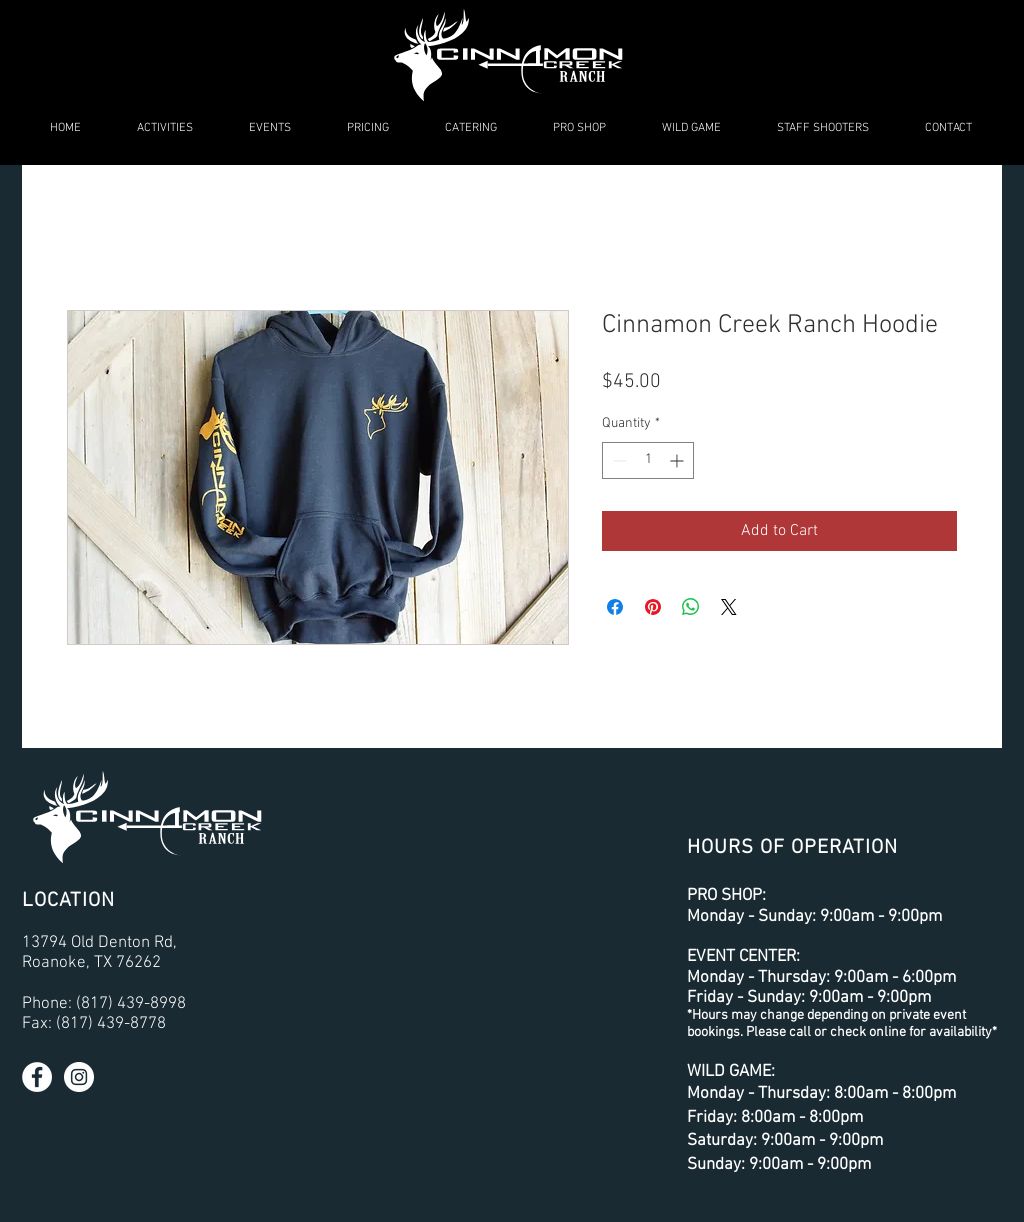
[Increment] (678, 460)
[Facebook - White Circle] (37, 1077)
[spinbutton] (648, 460)
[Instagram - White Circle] (79, 1077)
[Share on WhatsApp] (691, 607)
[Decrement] (617, 460)
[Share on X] (729, 607)
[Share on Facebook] (615, 607)
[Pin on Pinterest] (653, 607)
